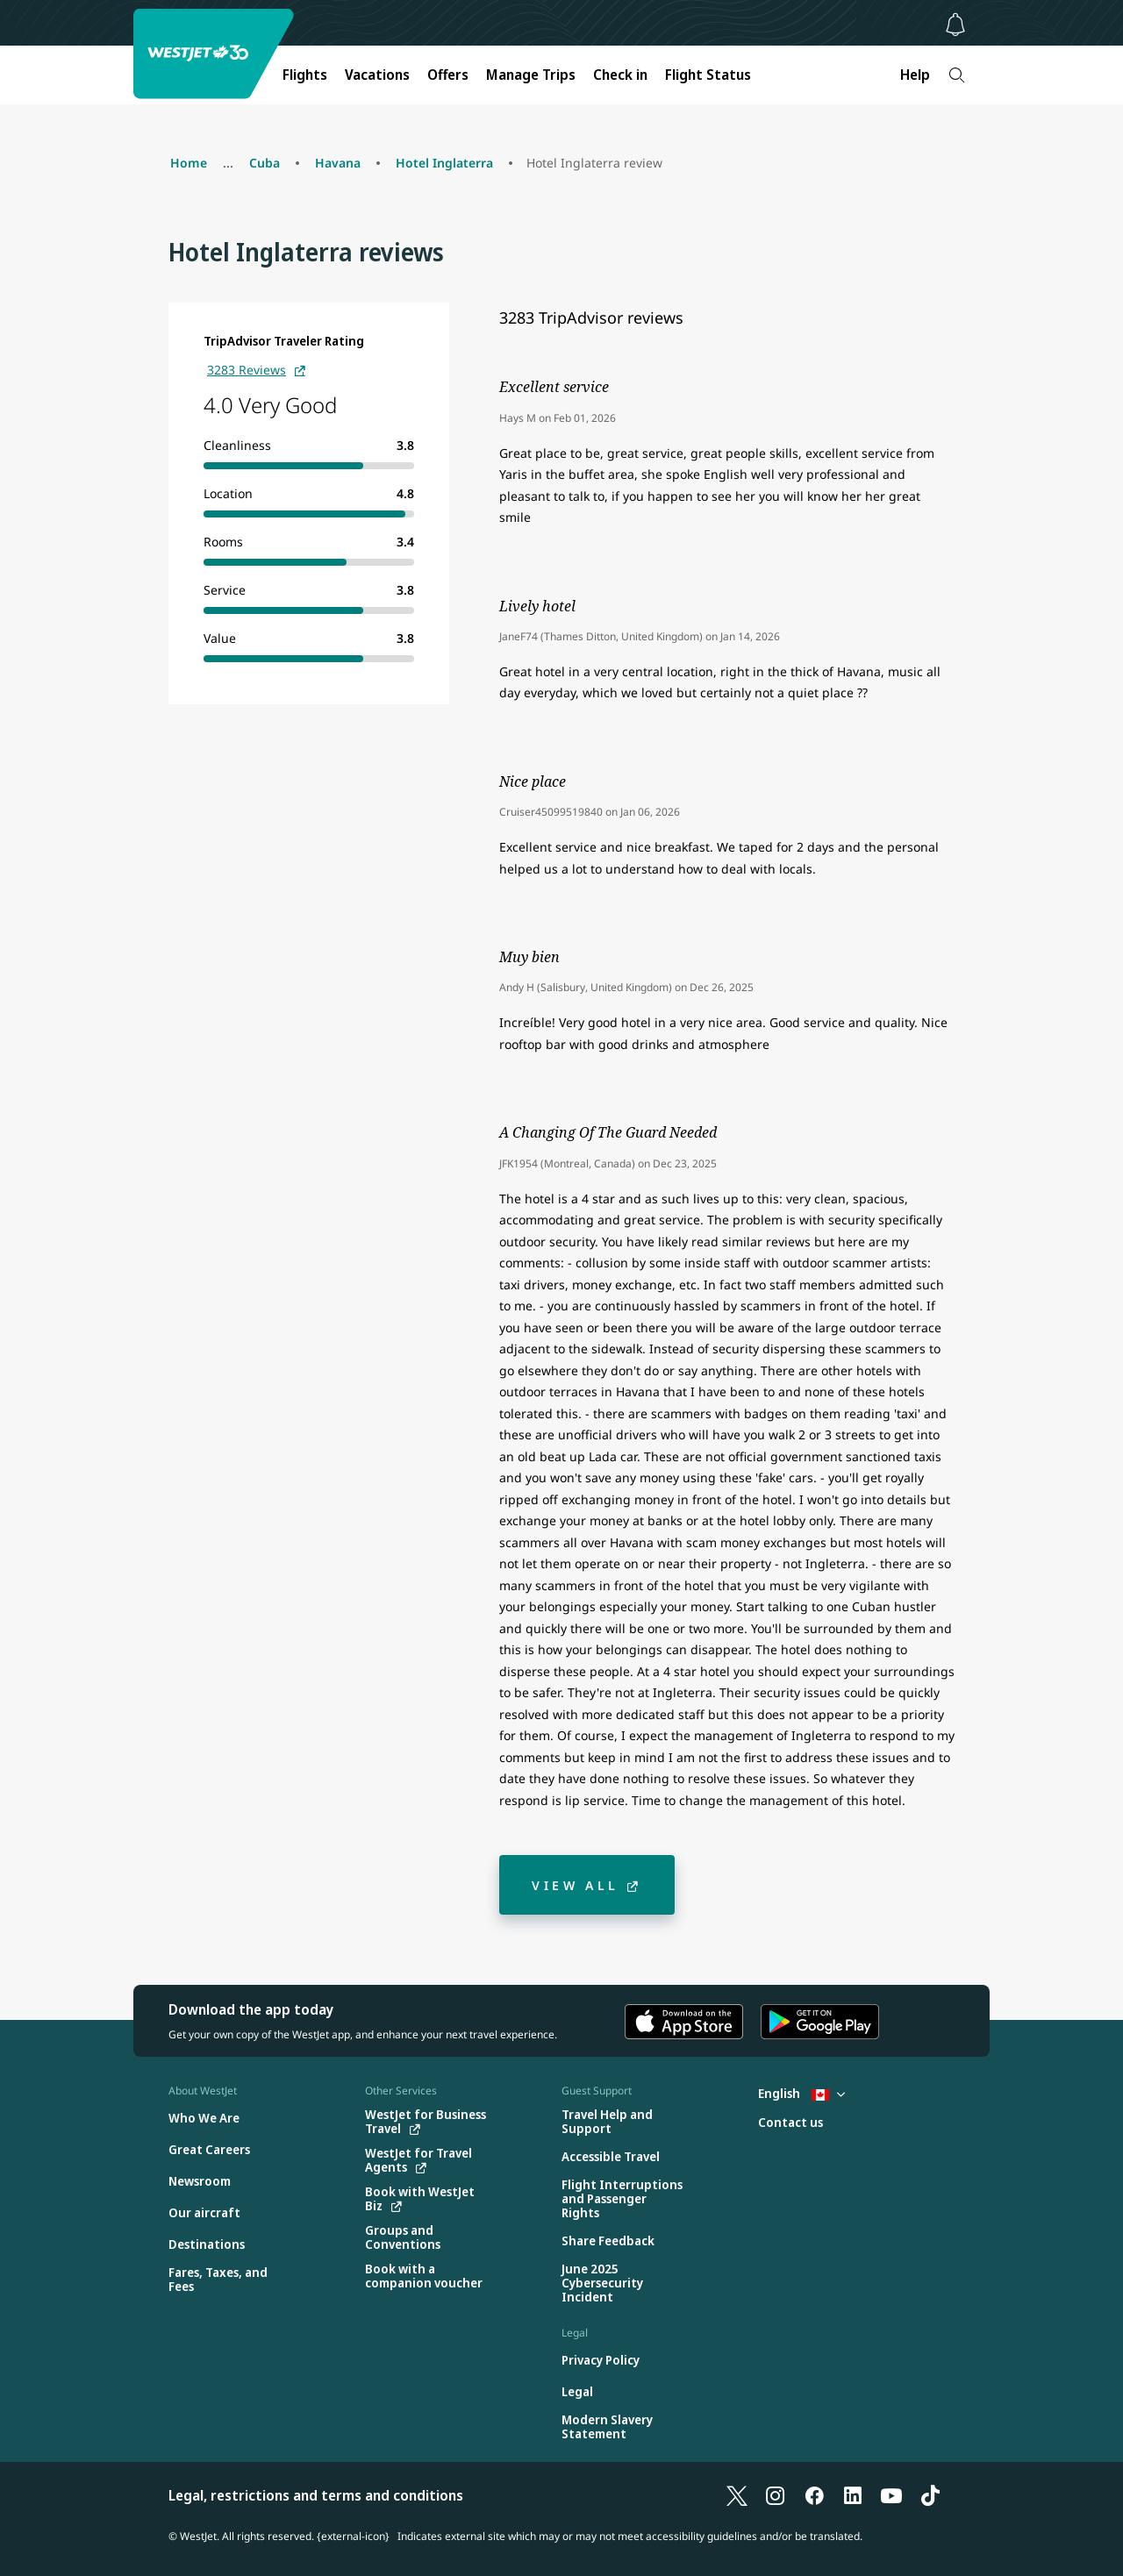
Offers (448, 74)
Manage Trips (531, 74)
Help (915, 74)
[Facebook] (814, 2495)
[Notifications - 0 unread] (955, 25)
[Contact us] (790, 2123)
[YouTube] (891, 2495)
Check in (620, 74)
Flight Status (708, 74)
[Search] (957, 75)
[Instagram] (775, 2495)
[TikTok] (930, 2495)
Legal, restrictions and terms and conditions (315, 2495)
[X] (736, 2495)
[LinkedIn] (852, 2495)
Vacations (377, 74)
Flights (305, 74)
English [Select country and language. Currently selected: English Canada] (801, 2093)
